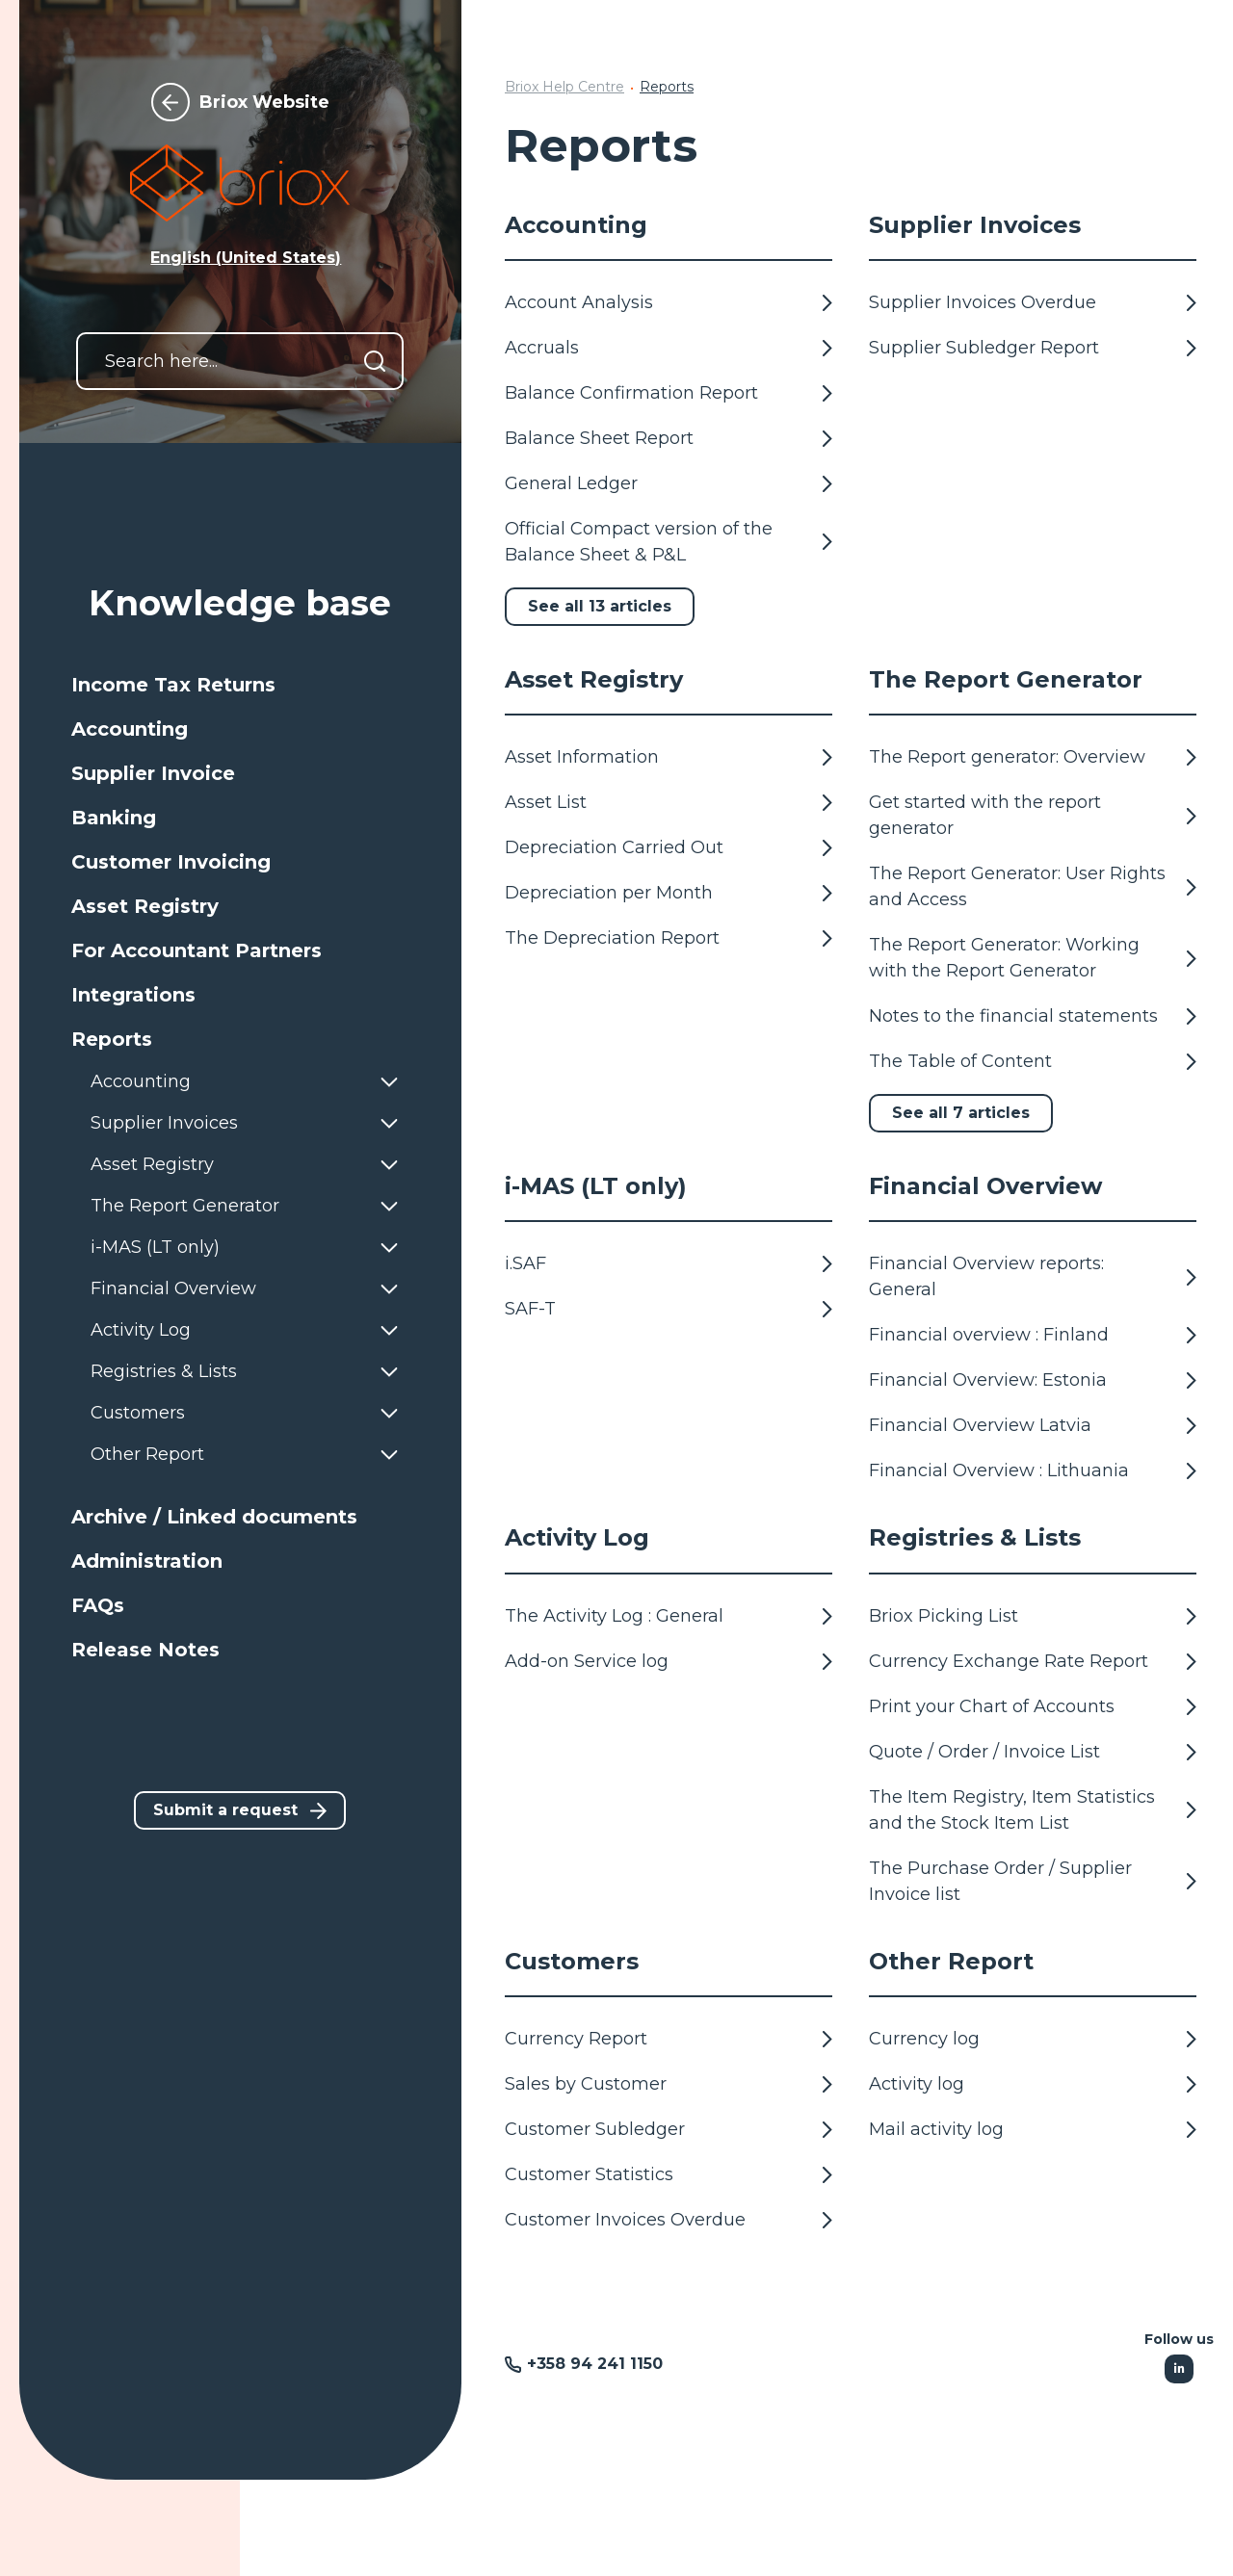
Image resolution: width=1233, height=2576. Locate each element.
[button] (239, 685)
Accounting (576, 225)
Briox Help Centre (564, 86)
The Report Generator (1005, 679)
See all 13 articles (599, 606)
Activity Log (577, 1537)
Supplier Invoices (975, 225)
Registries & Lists (975, 1537)
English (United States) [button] (245, 257)
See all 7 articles (961, 1113)
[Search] (375, 361)
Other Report (951, 1961)
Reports (667, 86)
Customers (572, 1961)
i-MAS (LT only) (596, 1186)
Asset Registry (594, 679)
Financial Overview (985, 1186)
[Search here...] (240, 361)
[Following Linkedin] (1179, 2369)
